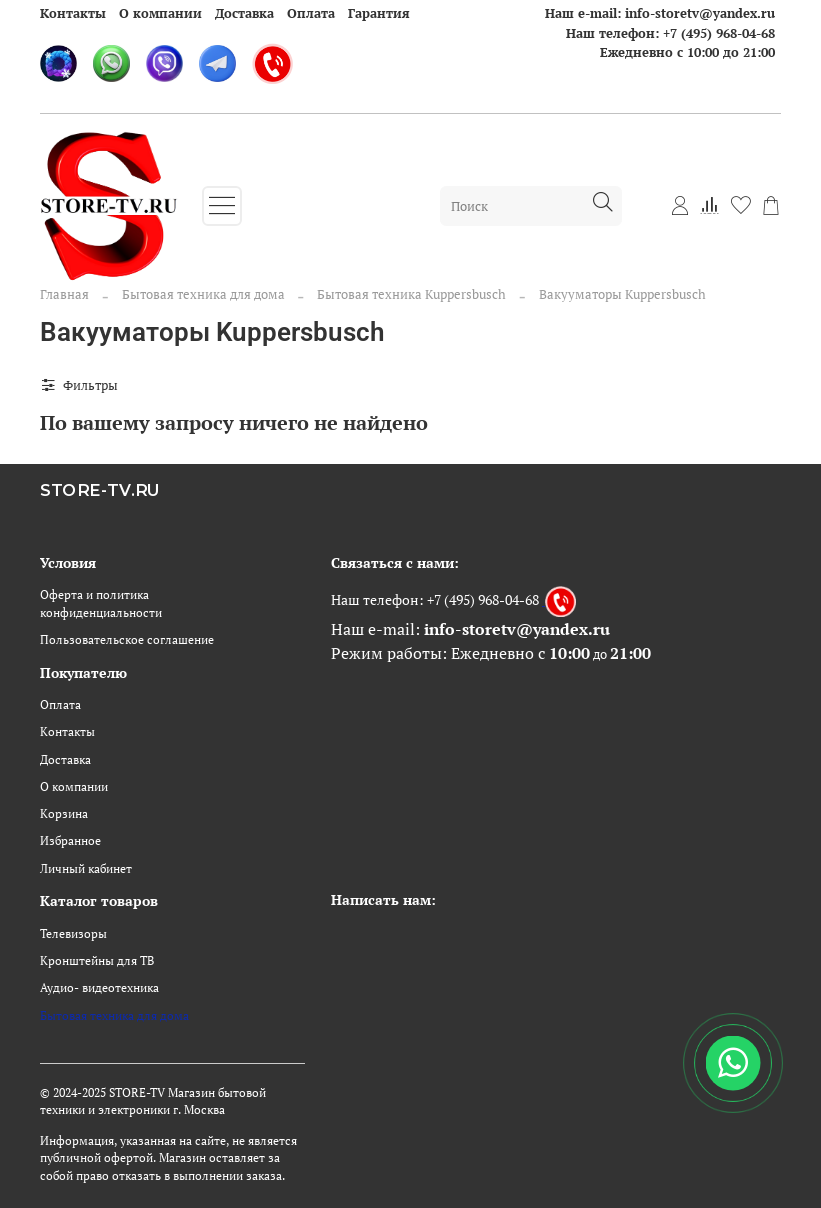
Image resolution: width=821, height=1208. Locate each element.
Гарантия (379, 13)
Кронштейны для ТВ (97, 960)
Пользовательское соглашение (127, 639)
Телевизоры (73, 933)
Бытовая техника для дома (203, 294)
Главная (64, 294)
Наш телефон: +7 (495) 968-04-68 (435, 599)
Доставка (244, 13)
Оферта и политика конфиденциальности (101, 603)
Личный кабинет (86, 868)
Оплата (311, 13)
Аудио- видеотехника (99, 987)
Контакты (73, 13)
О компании (160, 13)
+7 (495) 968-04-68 (719, 33)
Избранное (70, 840)
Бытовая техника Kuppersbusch (411, 294)
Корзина (64, 813)
